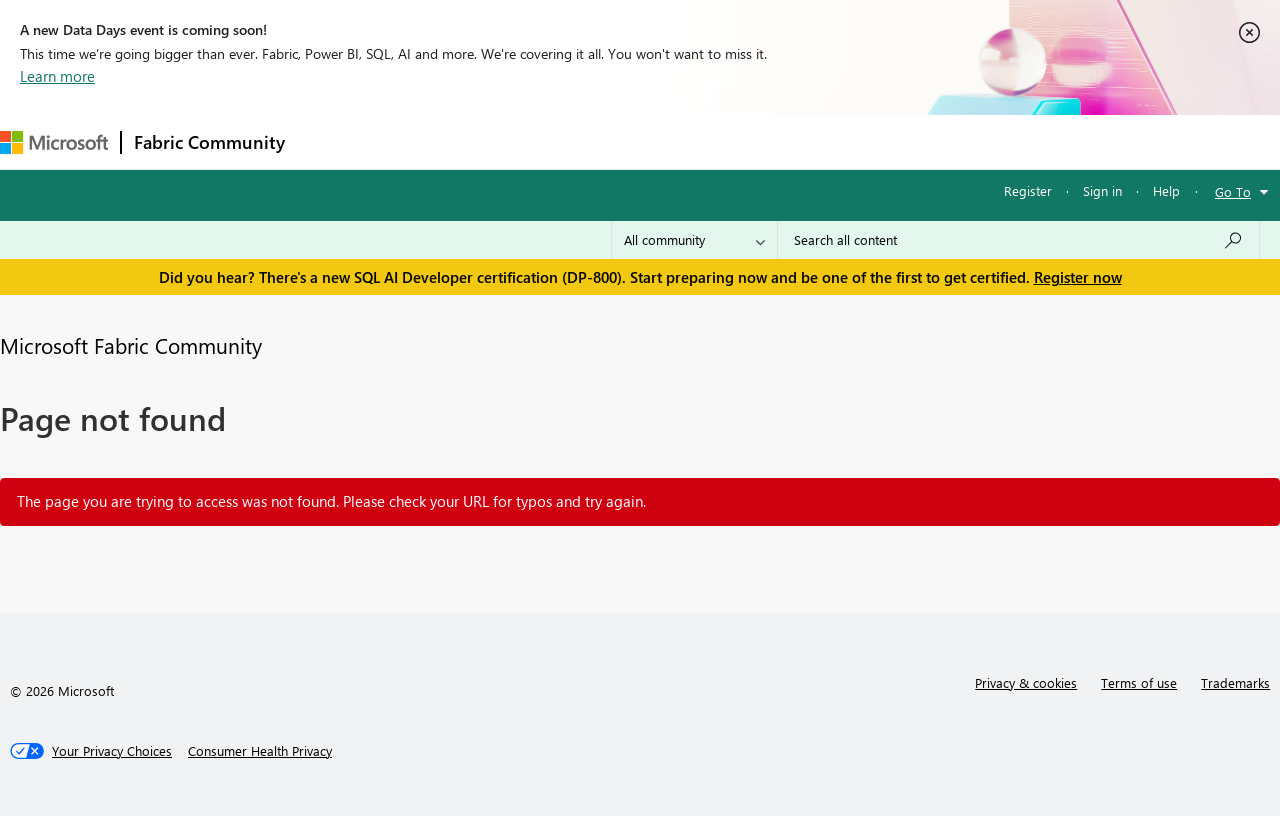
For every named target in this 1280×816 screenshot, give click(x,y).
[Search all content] (1018, 240)
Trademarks (1235, 682)
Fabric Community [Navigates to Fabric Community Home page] (209, 142)
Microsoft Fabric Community (131, 345)
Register (1028, 190)
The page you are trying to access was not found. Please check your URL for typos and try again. (331, 501)
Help (1166, 190)
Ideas (500, 141)
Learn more (57, 76)
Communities (589, 141)
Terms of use (1139, 682)
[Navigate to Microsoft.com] (54, 142)
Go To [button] (1233, 191)
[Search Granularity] (694, 240)
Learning (756, 141)
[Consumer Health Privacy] (260, 751)
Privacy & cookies (1026, 682)
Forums (330, 141)
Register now (1078, 277)
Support (840, 141)
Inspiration (418, 141)
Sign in (1102, 190)
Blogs (679, 141)
